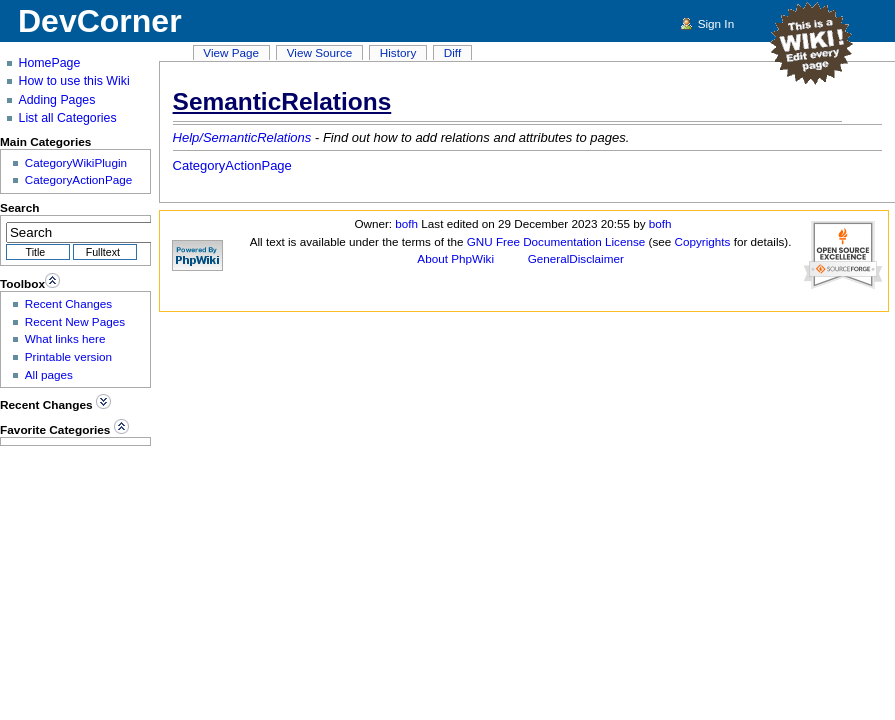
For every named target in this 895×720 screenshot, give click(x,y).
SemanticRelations (282, 101)
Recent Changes (68, 303)
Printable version (68, 356)
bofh (406, 223)
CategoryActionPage (232, 165)
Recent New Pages (75, 321)
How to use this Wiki (74, 81)
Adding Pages (57, 100)
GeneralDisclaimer (576, 258)
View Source (320, 52)
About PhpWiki (455, 258)
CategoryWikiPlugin (76, 162)
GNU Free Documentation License (556, 241)
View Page (231, 52)
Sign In (715, 23)
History (398, 52)
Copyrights (703, 241)
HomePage (50, 63)
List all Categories (68, 118)
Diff (452, 52)
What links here (65, 338)
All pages (49, 374)
